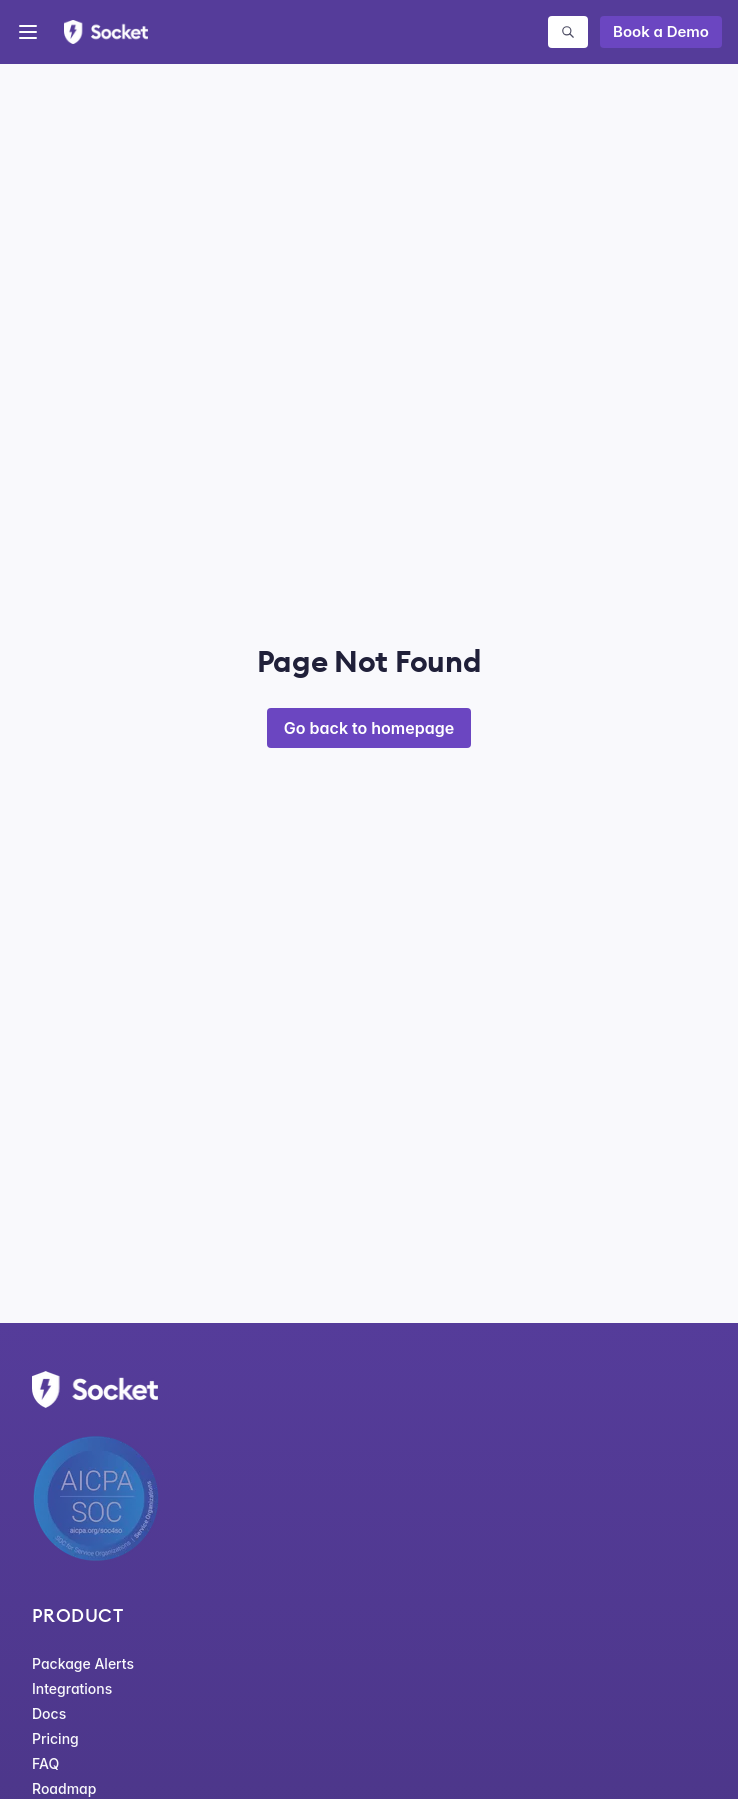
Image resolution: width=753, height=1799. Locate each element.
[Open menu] (28, 32)
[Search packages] (568, 32)
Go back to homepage (369, 728)
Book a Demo (661, 31)
